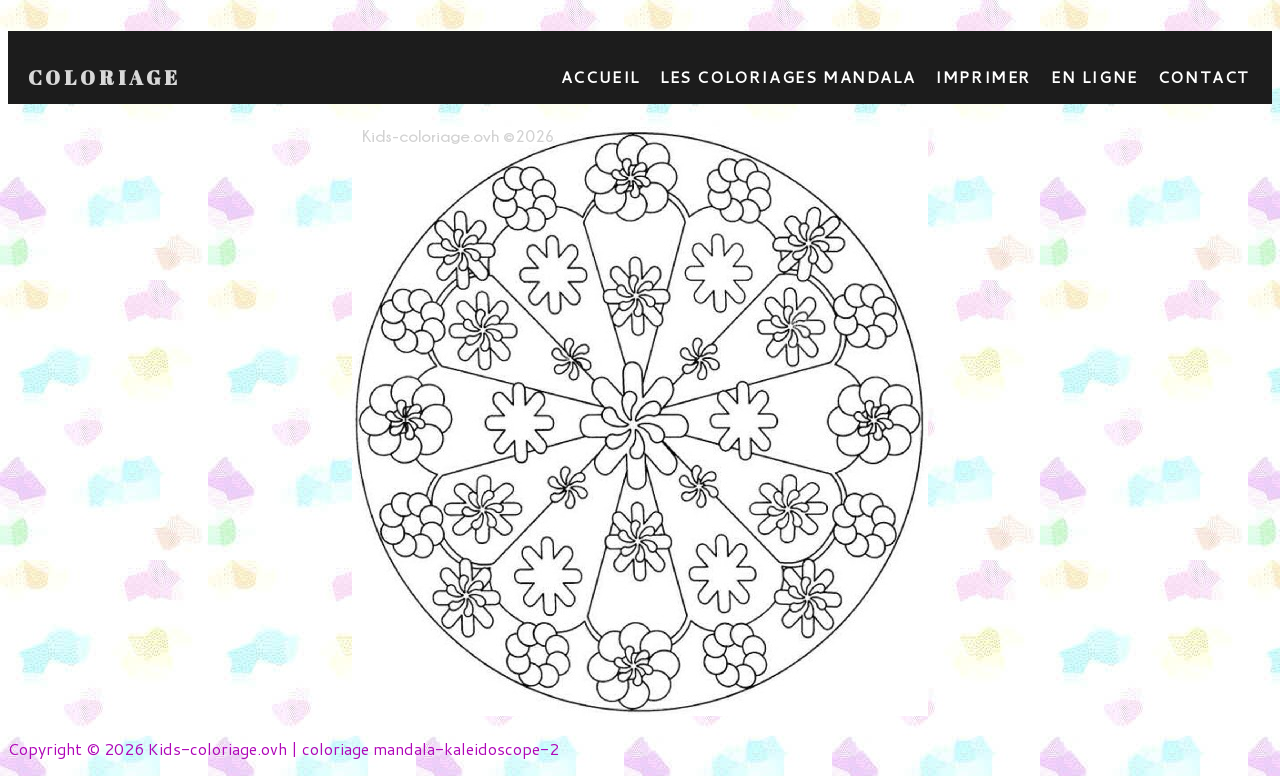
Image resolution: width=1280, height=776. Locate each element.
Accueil (600, 76)
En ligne (1094, 76)
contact (1204, 76)
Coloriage (104, 78)
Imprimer (983, 76)
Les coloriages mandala (787, 76)
